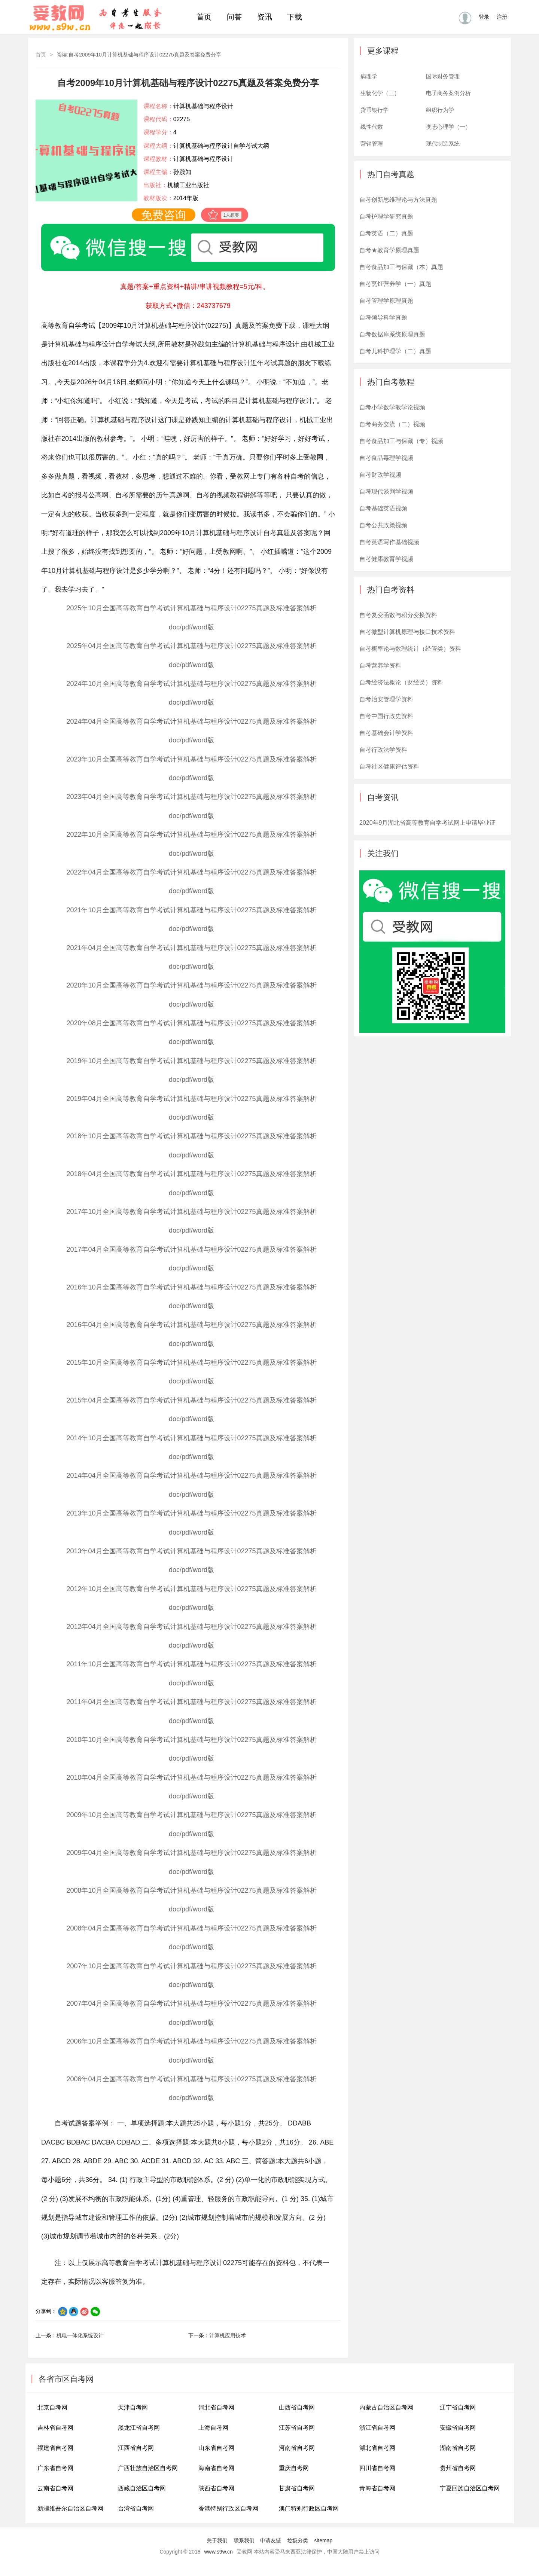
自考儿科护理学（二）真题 (395, 351)
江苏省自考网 (297, 2427)
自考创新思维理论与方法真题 (398, 199)
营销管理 (371, 143)
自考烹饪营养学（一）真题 (395, 284)
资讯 (264, 17)
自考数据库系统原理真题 (392, 334)
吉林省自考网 (55, 2427)
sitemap (323, 2540)
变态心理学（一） (448, 126)
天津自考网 (133, 2407)
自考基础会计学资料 (386, 733)
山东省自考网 (216, 2448)
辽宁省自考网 (458, 2407)
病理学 (368, 76)
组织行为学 (440, 110)
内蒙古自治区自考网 (386, 2407)
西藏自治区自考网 (142, 2488)
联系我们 (244, 2540)
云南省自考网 (55, 2488)
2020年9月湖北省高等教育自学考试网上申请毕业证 (427, 823)
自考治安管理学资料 (386, 699)
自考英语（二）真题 (386, 233)
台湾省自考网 (136, 2508)
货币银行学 (374, 110)
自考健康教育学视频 (386, 559)
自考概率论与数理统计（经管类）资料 (410, 648)
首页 (204, 17)
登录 (484, 17)
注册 (502, 17)
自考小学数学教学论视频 (392, 407)
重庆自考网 (294, 2468)
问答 (234, 17)
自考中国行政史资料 (386, 716)
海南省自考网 (216, 2468)
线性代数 (371, 126)
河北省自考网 (216, 2407)
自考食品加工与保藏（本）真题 (401, 267)
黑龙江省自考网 (139, 2427)
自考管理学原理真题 (386, 300)
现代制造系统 (443, 143)
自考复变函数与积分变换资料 (398, 615)
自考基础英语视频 (383, 508)
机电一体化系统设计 (80, 2335)
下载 (294, 17)
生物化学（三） (380, 93)
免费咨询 (163, 214)
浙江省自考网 (377, 2427)
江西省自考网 (136, 2448)
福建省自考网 (55, 2448)
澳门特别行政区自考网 (309, 2508)
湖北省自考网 (377, 2448)
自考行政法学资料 (383, 750)
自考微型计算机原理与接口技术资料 (407, 632)
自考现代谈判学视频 (386, 491)
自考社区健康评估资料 (389, 766)
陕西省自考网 (216, 2488)
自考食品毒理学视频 (386, 458)
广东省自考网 (55, 2468)
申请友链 (270, 2540)
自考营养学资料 (380, 665)
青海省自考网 (377, 2488)
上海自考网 (213, 2427)
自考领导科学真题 (383, 317)
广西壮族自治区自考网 (148, 2468)
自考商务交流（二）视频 (392, 424)
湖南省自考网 (458, 2448)
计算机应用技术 (227, 2335)
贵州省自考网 (458, 2468)
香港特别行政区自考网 (228, 2508)
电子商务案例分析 (448, 93)
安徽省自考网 (458, 2427)
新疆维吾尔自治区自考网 (70, 2508)
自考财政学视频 (380, 474)
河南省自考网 (297, 2448)
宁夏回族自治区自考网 (470, 2488)
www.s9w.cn (218, 2552)
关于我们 (217, 2540)
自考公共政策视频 (383, 525)
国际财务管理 (443, 76)
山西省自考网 (297, 2407)
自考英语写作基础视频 (389, 542)
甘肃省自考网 (297, 2488)
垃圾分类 (297, 2540)
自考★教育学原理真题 (389, 250)
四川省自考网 (377, 2468)
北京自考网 (52, 2407)
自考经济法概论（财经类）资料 (401, 682)
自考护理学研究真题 (386, 216)
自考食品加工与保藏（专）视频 (401, 441)
